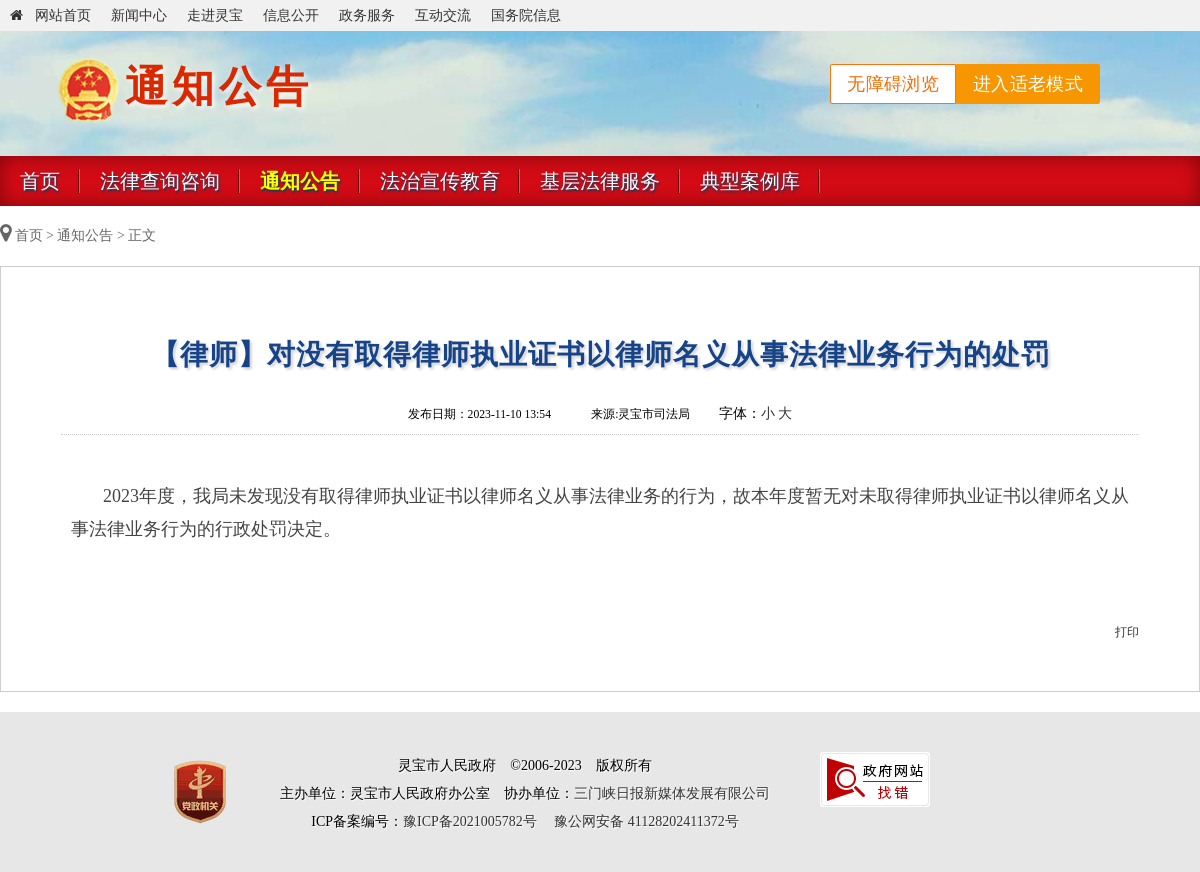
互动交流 (443, 15)
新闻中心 (139, 15)
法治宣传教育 (440, 181)
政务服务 (367, 15)
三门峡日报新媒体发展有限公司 (672, 793)
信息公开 (291, 15)
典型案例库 (750, 181)
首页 (40, 181)
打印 (1127, 632)
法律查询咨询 (160, 181)
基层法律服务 (600, 181)
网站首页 (50, 15)
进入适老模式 (1028, 84)
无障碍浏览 (893, 84)
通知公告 (300, 181)
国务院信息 (526, 15)
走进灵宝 (215, 15)
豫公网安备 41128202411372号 (646, 821)
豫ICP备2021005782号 (470, 821)
